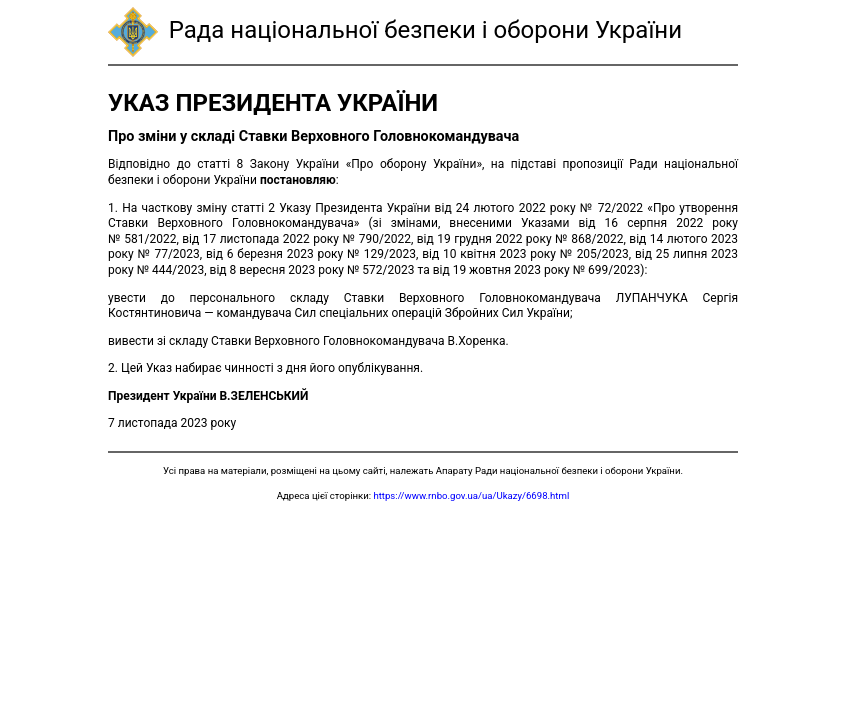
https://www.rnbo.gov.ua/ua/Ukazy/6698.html (471, 495)
